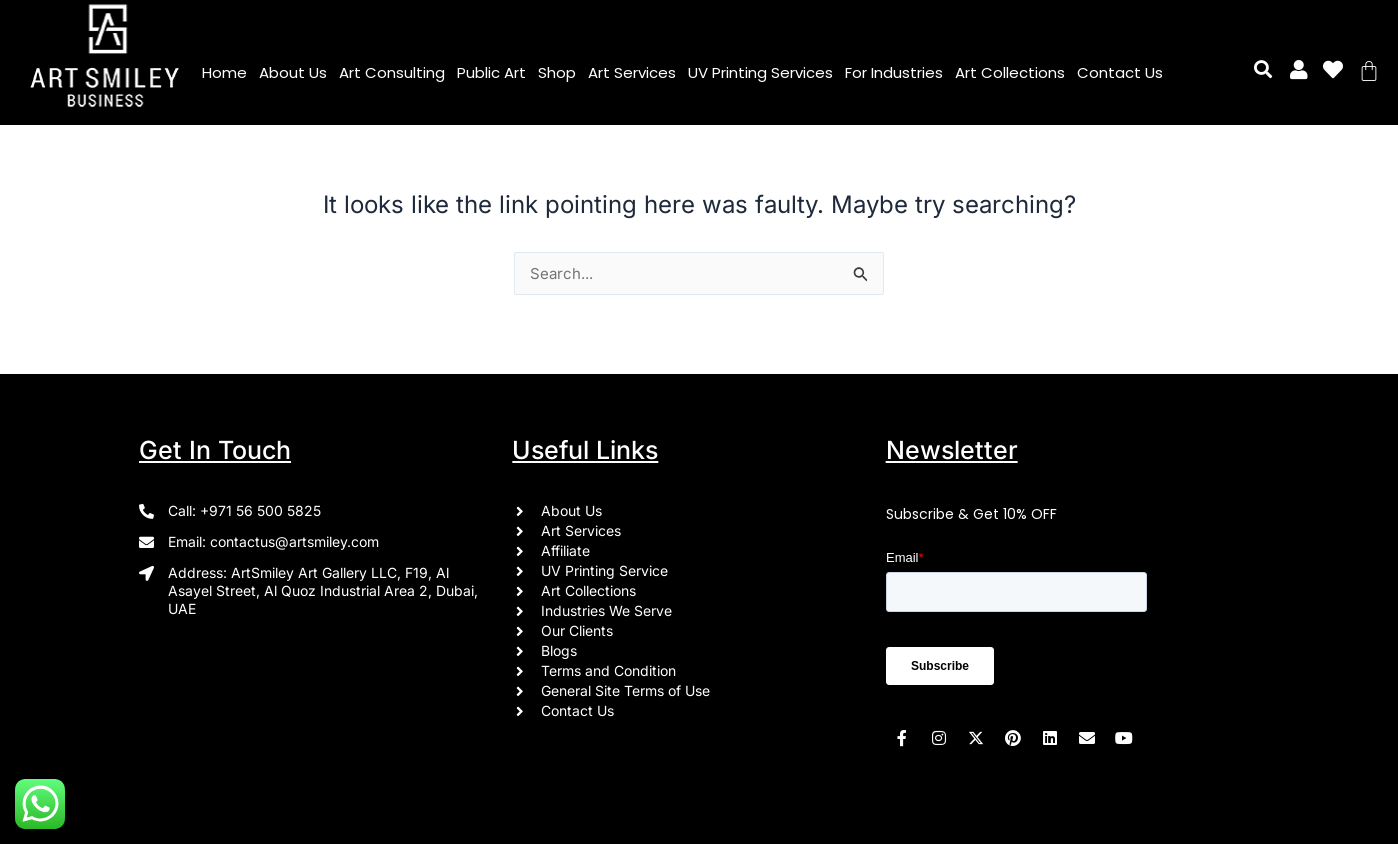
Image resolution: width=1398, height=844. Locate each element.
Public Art (491, 72)
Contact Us (1120, 72)
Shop (557, 72)
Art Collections (1010, 72)
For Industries (894, 72)
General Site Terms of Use (625, 690)
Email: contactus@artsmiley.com (273, 541)
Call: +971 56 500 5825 (244, 510)
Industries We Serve (606, 610)
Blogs (559, 650)
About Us (293, 72)
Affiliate (565, 550)
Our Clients (577, 630)
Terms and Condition (608, 670)
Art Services (632, 72)
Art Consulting (392, 72)
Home (224, 72)
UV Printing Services (760, 72)
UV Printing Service (604, 570)
